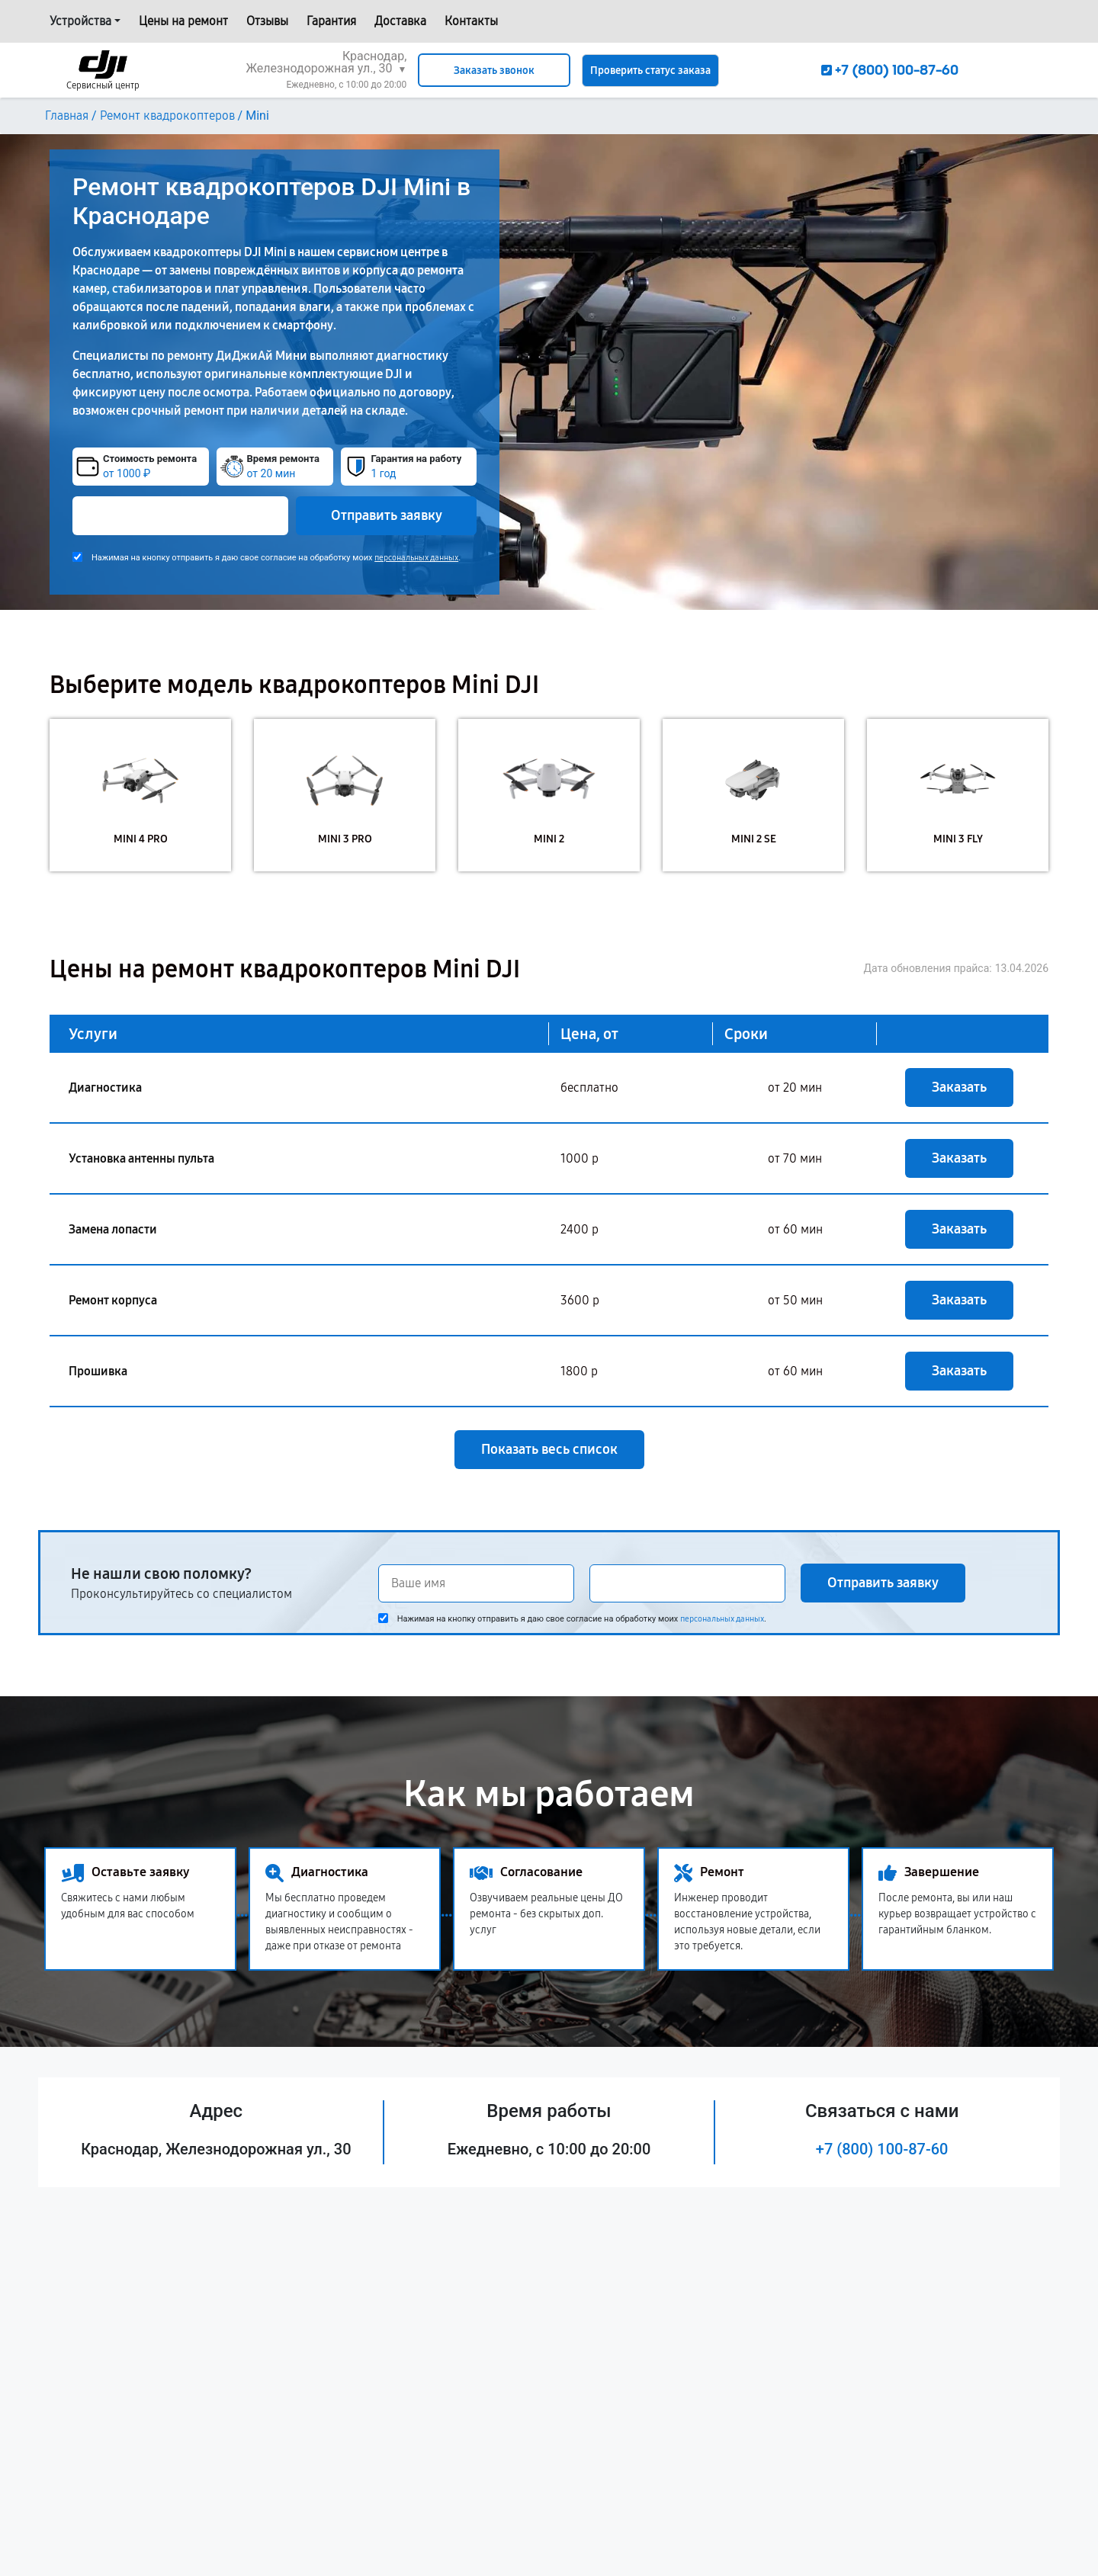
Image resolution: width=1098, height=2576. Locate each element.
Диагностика (105, 1087)
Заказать (959, 1087)
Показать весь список (549, 1449)
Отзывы (267, 21)
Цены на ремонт (183, 21)
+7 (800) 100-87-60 (882, 2149)
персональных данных (416, 558)
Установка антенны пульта (141, 1158)
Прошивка (98, 1371)
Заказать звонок (494, 70)
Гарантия (331, 21)
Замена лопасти (113, 1229)
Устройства (80, 21)
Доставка (400, 21)
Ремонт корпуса (113, 1300)
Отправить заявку (386, 515)
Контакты (471, 21)
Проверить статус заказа (650, 70)
